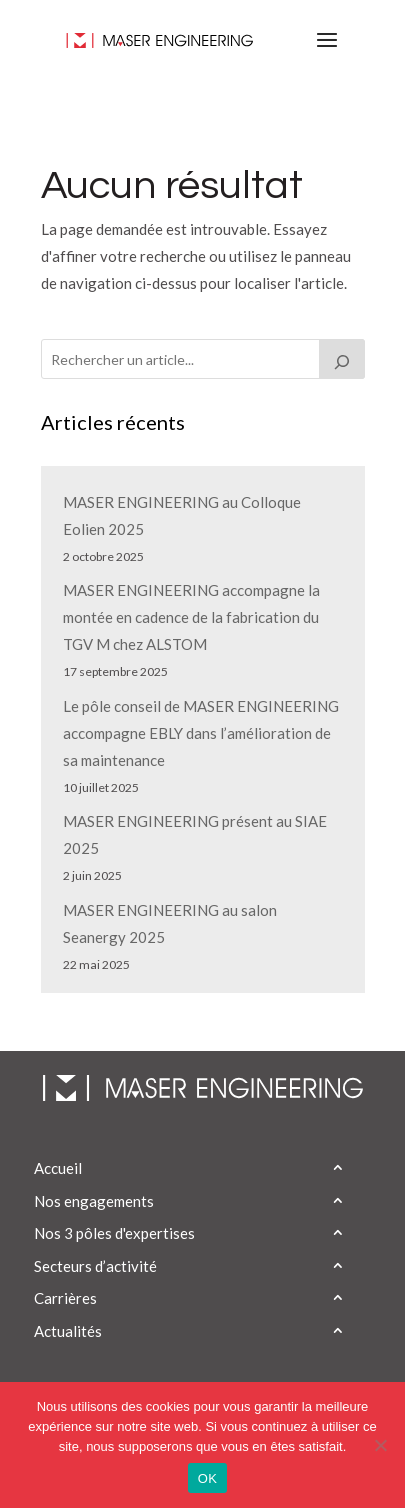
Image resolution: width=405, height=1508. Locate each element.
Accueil (58, 1168)
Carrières (65, 1298)
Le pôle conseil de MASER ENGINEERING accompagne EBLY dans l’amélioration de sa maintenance (201, 733)
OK (207, 1478)
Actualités (68, 1331)
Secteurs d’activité (95, 1266)
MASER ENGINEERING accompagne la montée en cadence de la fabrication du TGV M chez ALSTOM (191, 617)
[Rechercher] (342, 359)
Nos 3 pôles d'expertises (114, 1233)
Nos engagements (94, 1201)
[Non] (380, 1445)
